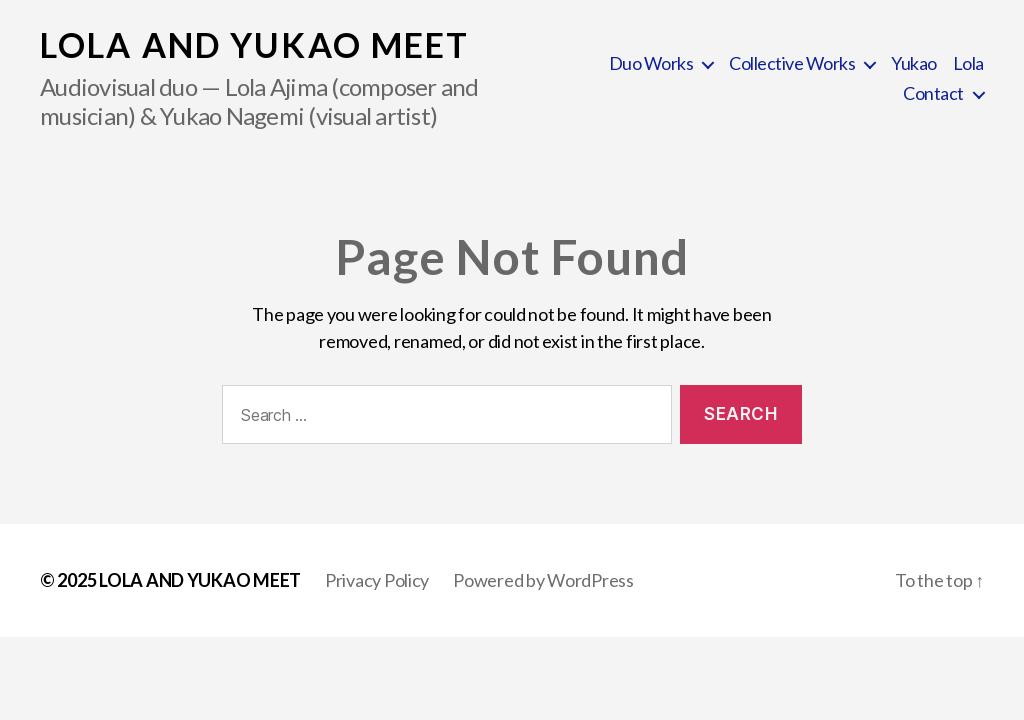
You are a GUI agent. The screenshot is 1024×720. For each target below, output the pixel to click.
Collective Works (792, 63)
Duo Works (651, 63)
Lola (968, 63)
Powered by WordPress (543, 580)
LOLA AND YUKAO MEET (254, 45)
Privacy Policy (377, 580)
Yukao (914, 63)
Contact (933, 93)
